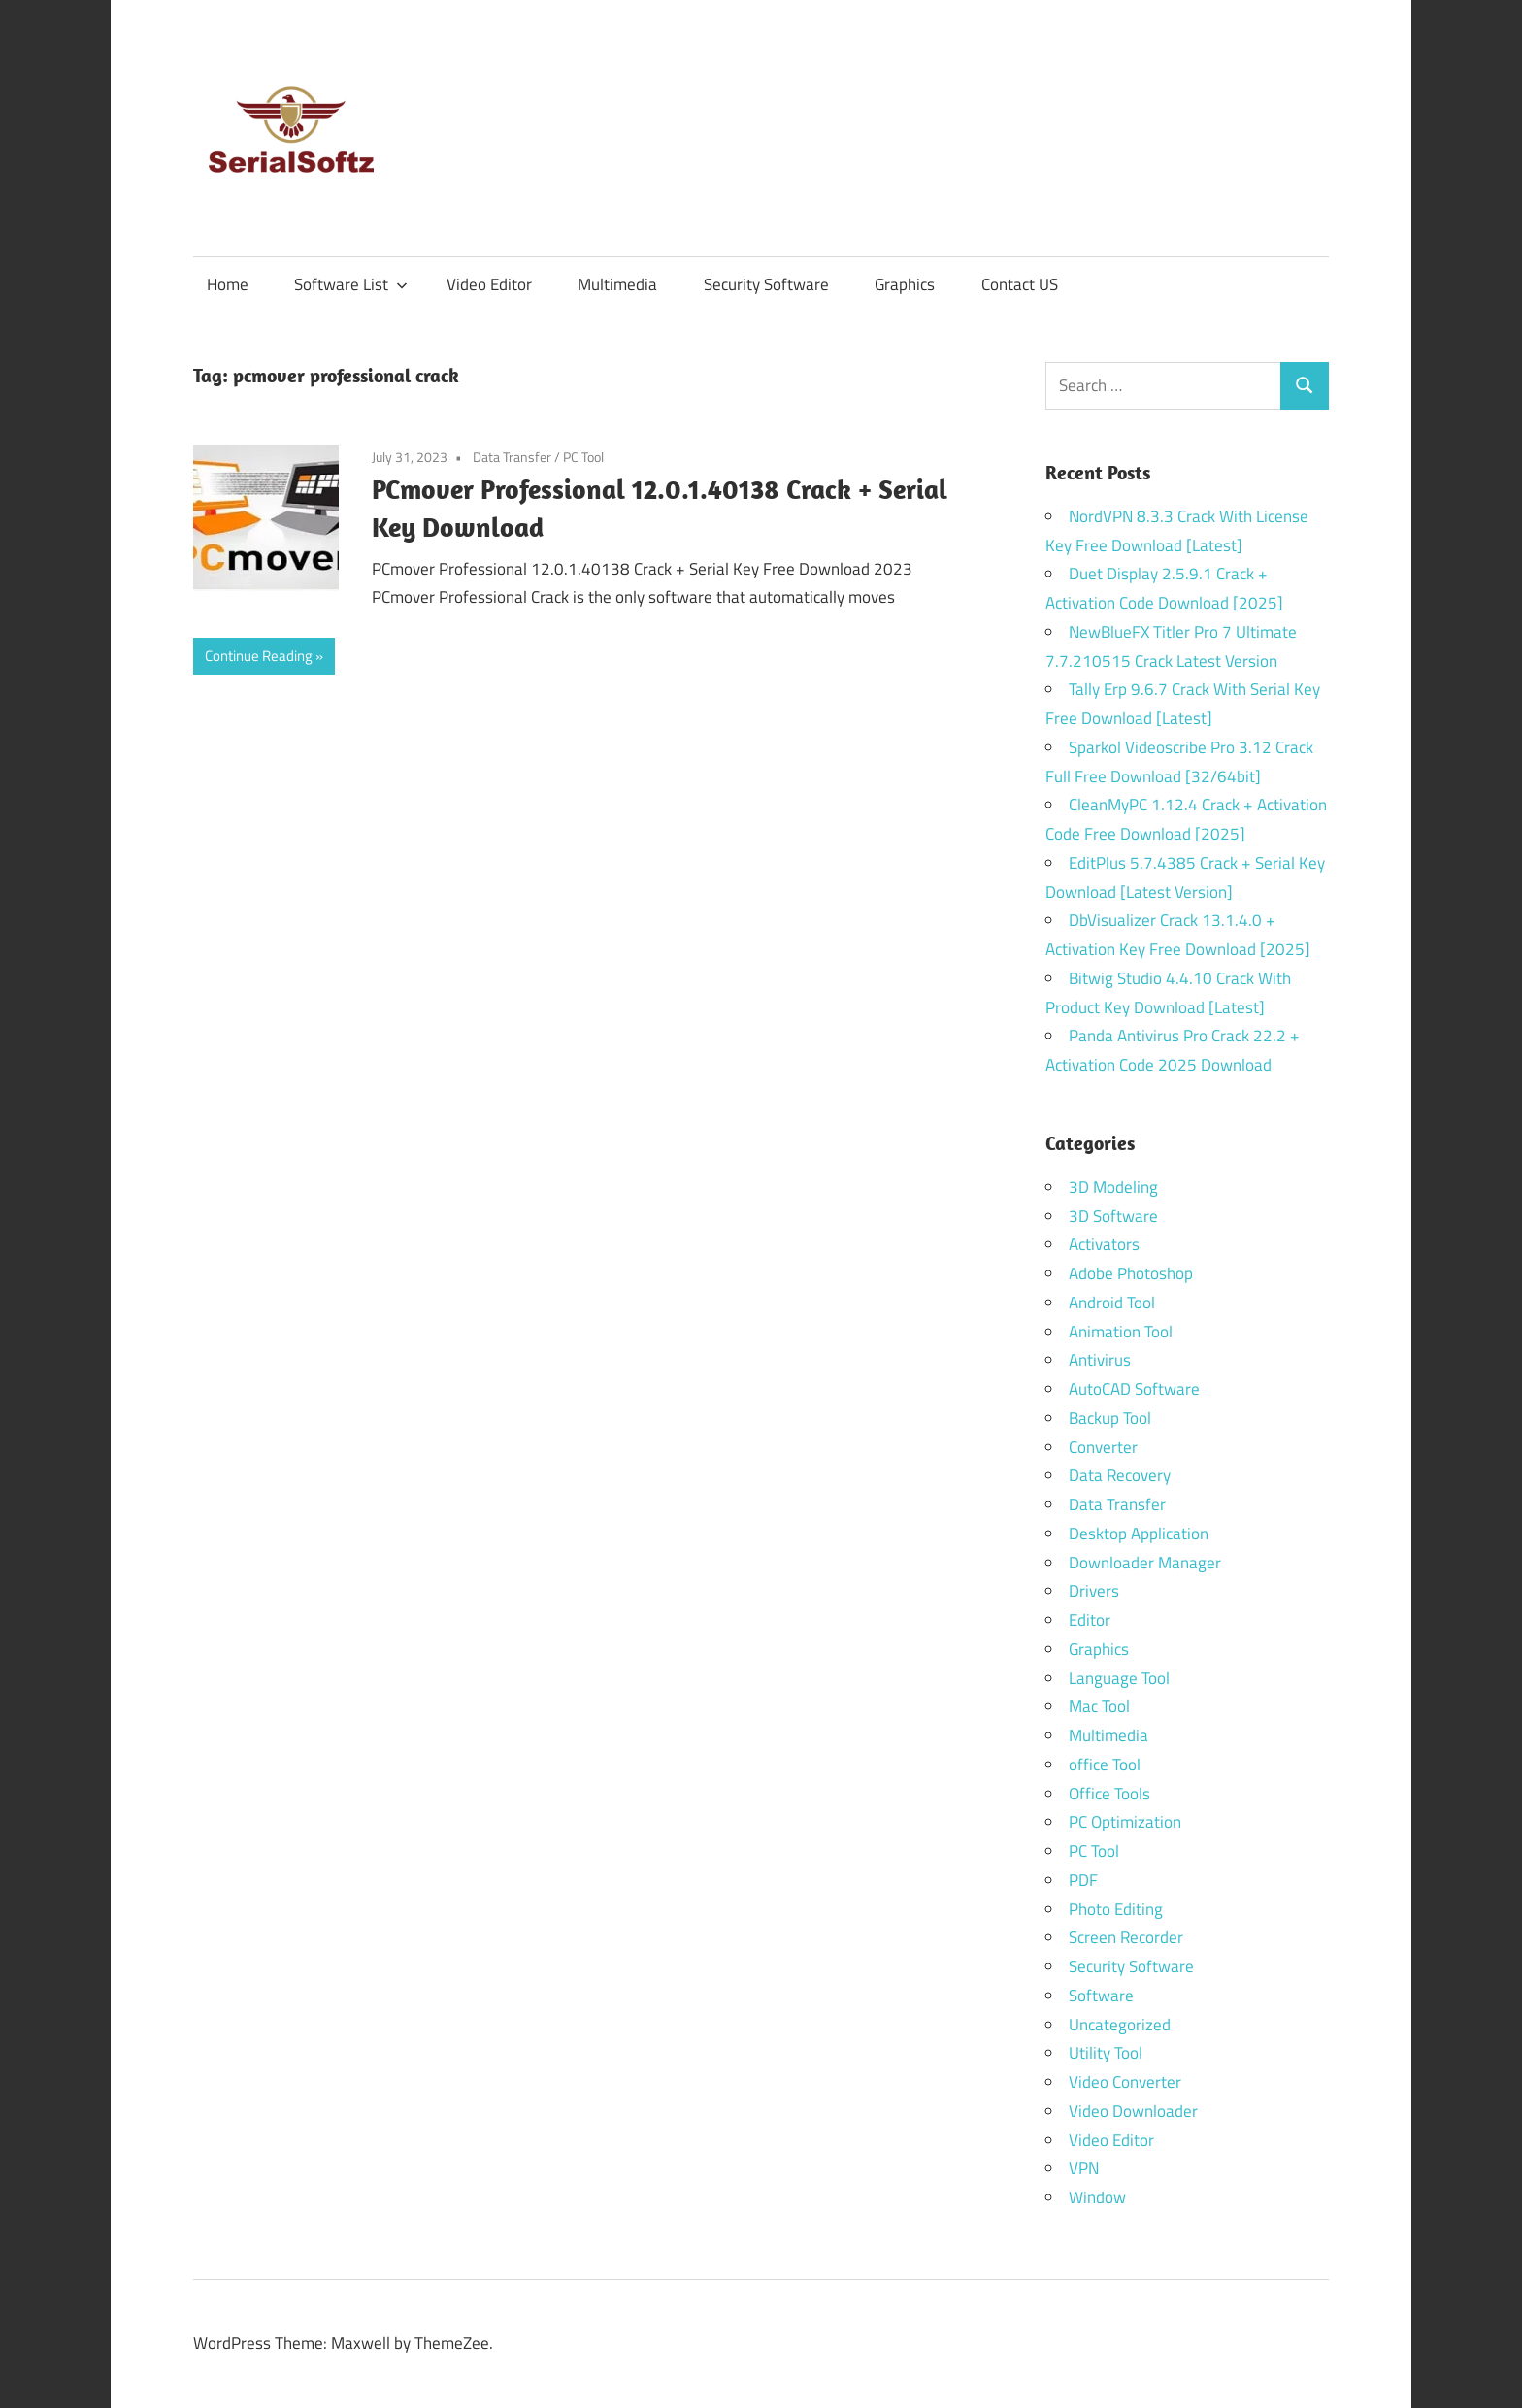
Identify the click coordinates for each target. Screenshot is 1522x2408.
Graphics (905, 284)
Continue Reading (259, 655)
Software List (351, 284)
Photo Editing (1116, 1909)
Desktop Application (1138, 1533)
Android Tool (1112, 1302)
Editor (1089, 1620)
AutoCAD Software (1134, 1389)
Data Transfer (512, 456)
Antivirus (1100, 1359)
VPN (1084, 2168)
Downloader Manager (1145, 1562)
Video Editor (489, 284)
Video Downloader (1133, 2111)
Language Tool (1119, 1678)
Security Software (766, 284)
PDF (1083, 1880)
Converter (1103, 1447)
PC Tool (583, 456)
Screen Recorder (1126, 1937)
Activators (1104, 1244)
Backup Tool (1110, 1418)
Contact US (1019, 284)
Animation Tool (1121, 1331)
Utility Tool (1105, 2052)
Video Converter (1125, 2082)
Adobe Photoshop (1131, 1273)
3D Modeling (1113, 1187)
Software (1101, 1995)
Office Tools (1109, 1793)
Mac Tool (1099, 1706)
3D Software (1113, 1216)
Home (227, 284)
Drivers (1094, 1590)
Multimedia (617, 284)
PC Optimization (1125, 1821)
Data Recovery (1120, 1475)
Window (1097, 2197)
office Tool (1105, 1764)
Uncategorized (1120, 2024)
